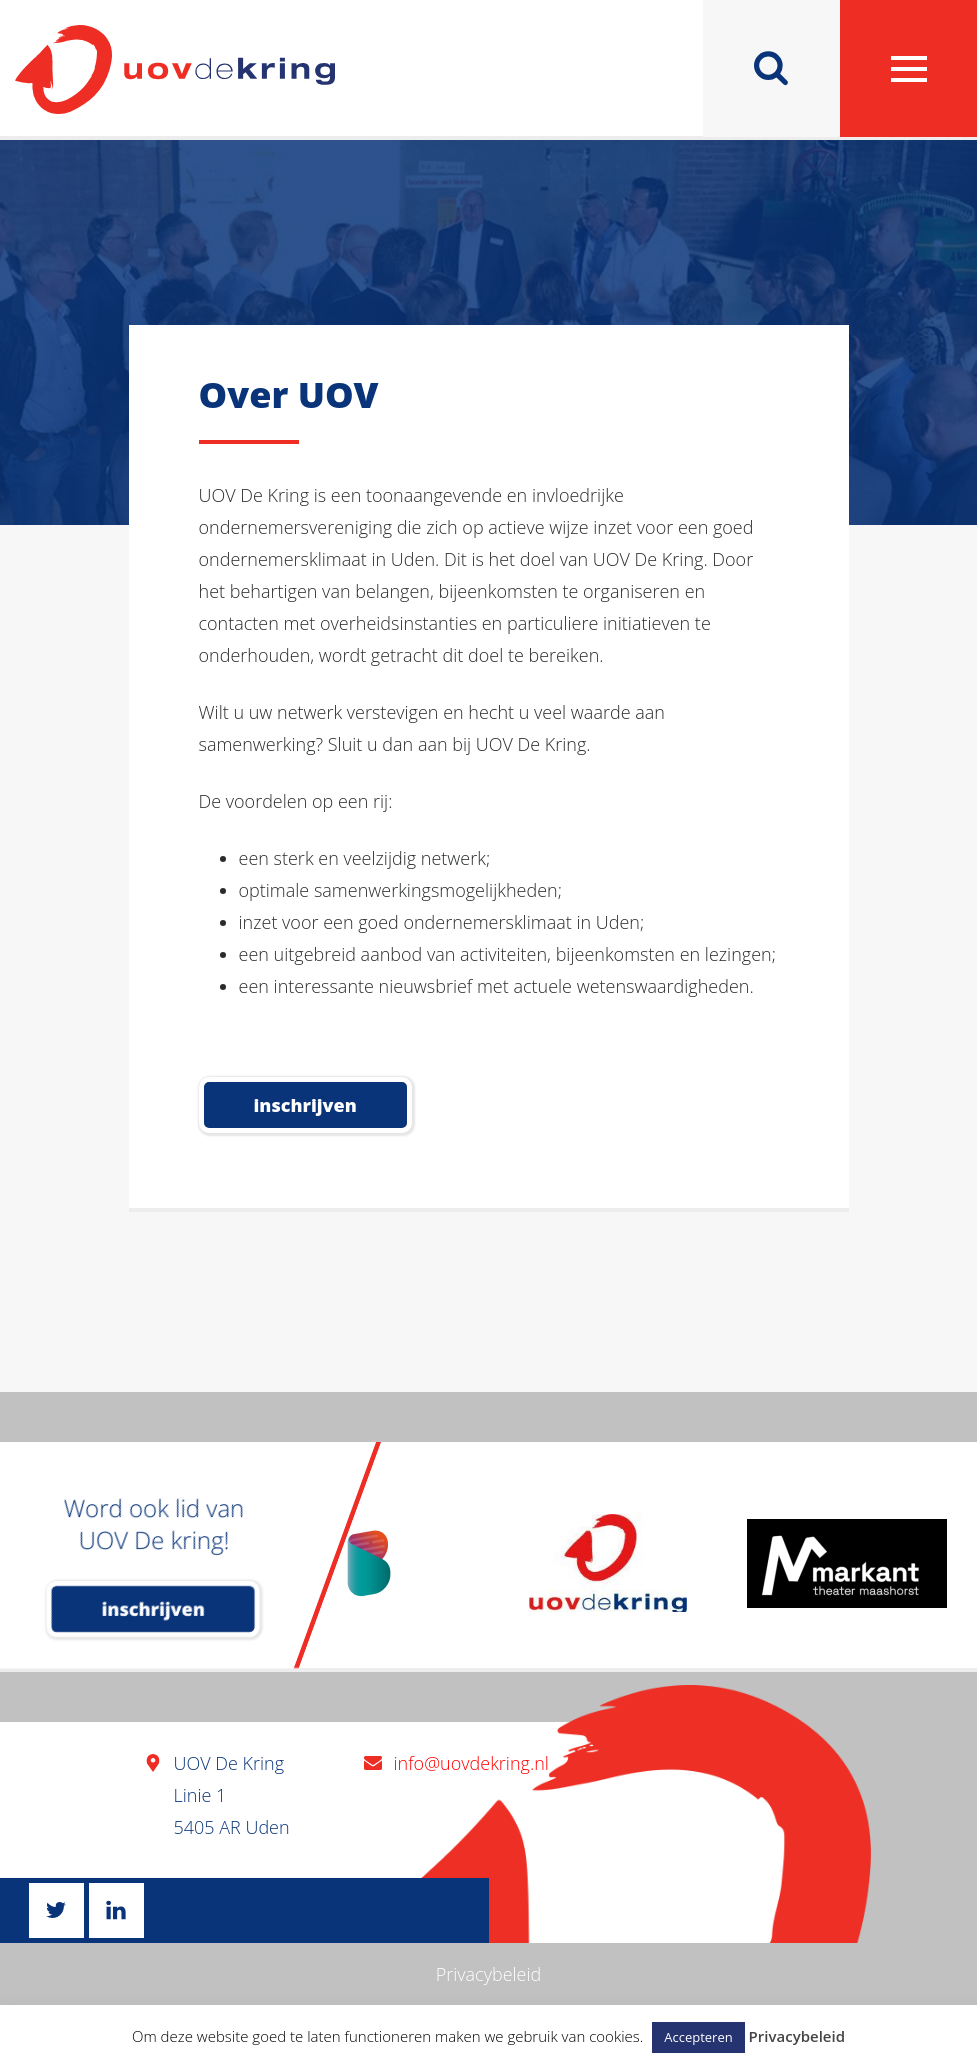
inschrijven (153, 1609)
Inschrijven (305, 1105)
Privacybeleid (489, 1974)
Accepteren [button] (698, 2037)
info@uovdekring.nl (471, 1763)
